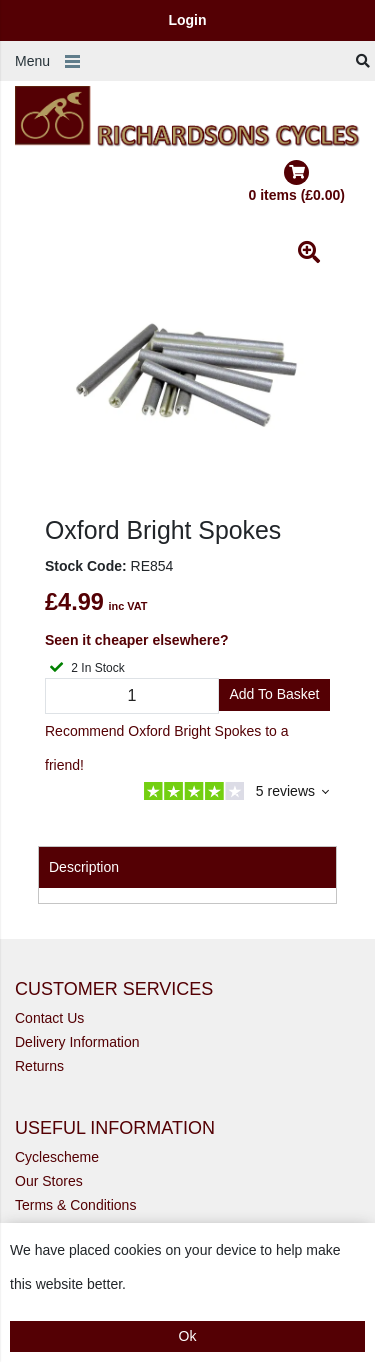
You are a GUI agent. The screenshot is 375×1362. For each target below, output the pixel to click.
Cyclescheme (57, 1157)
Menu (32, 61)
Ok (188, 1336)
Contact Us (49, 1018)
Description (84, 867)
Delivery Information (77, 1042)
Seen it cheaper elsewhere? (137, 640)
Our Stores (49, 1181)
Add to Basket (274, 694)
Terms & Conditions (75, 1205)
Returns (39, 1066)
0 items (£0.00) (297, 181)
